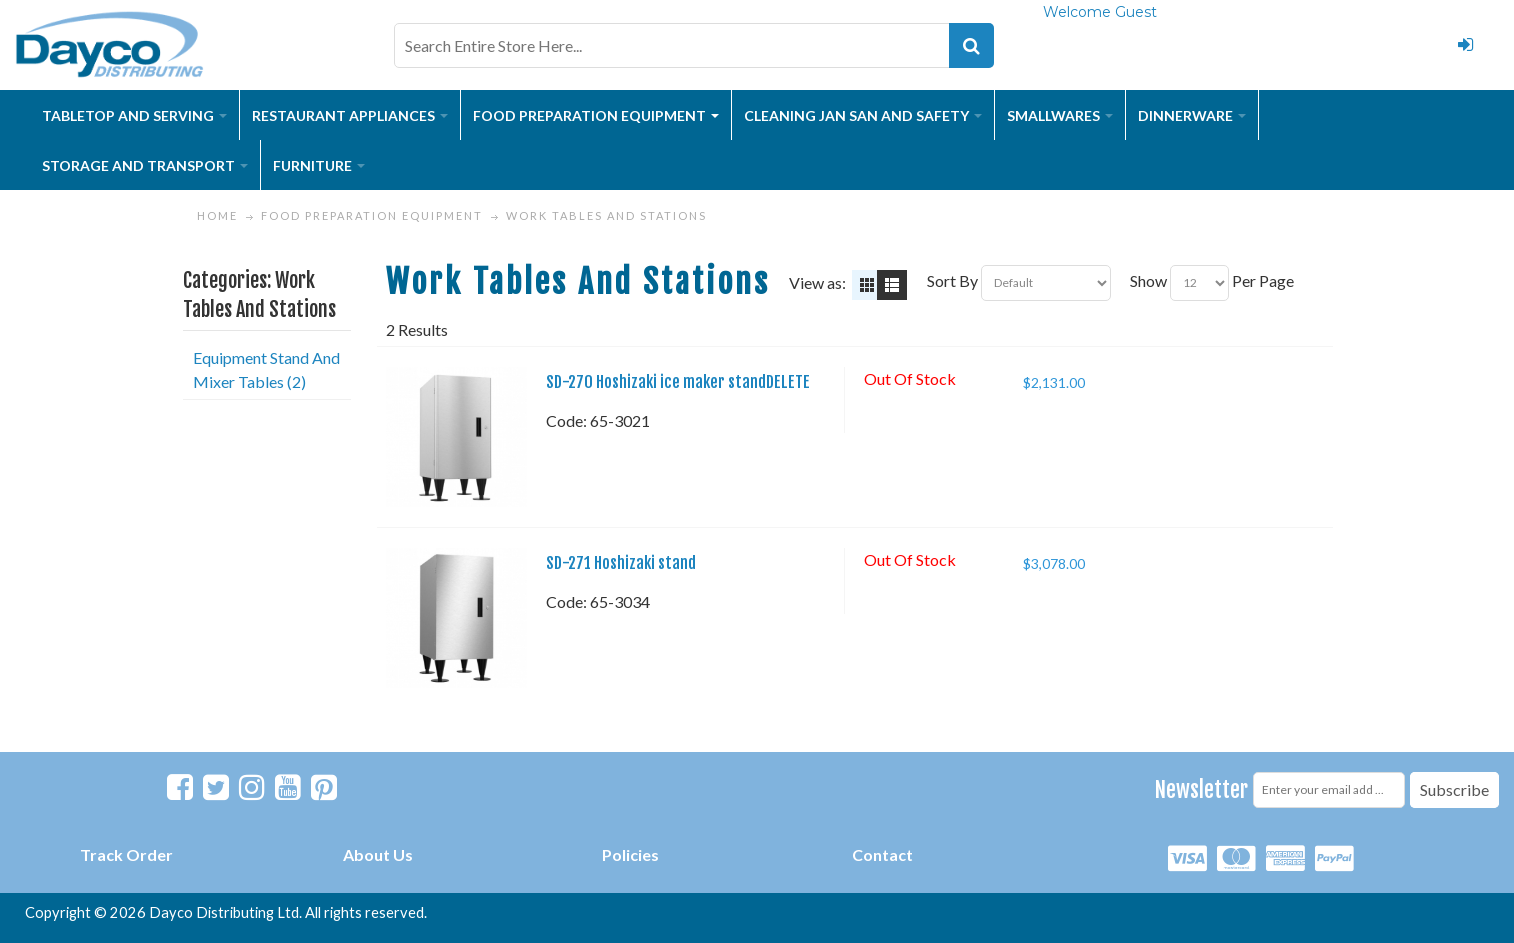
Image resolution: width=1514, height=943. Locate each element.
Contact (882, 854)
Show (1148, 280)
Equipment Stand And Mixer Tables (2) (266, 369)
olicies (635, 854)
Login (1465, 45)
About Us (378, 854)
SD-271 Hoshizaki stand (621, 563)
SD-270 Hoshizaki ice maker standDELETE (678, 382)
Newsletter (1201, 789)
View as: (817, 282)
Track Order (126, 854)
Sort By (952, 280)
